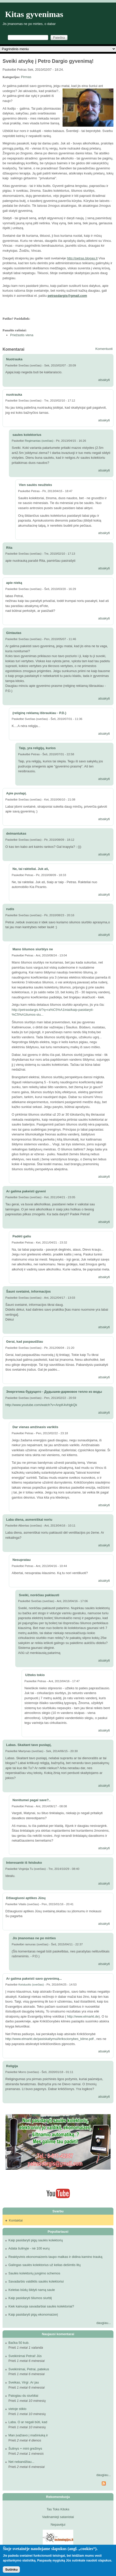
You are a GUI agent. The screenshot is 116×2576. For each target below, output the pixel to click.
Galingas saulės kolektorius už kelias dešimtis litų (44, 2265)
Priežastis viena (21, 335)
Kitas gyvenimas (34, 14)
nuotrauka (14, 394)
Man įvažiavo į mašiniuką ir (28, 2435)
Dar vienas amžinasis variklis (35, 1427)
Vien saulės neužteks (35, 485)
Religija (12, 2066)
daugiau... (103, 2323)
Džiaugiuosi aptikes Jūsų (26, 1898)
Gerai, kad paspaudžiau (24, 1341)
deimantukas (16, 833)
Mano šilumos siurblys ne (32, 949)
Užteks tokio (35, 1675)
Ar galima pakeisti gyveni (26, 1191)
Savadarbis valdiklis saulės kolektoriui (36, 2281)
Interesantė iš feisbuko (24, 1862)
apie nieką (14, 583)
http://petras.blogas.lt (82, 258)
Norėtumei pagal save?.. (31, 1800)
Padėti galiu (21, 1236)
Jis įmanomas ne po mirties (34, 1938)
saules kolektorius (26, 435)
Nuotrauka (14, 359)
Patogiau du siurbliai (23, 2395)
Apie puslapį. (16, 793)
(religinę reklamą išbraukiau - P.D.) (39, 713)
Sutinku (11, 2569)
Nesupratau (21, 1560)
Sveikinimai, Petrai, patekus (28, 2369)
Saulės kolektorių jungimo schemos (34, 2273)
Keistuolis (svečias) (31, 1984)
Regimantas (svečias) (39, 440)
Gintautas (13, 633)
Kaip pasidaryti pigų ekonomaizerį (33, 2314)
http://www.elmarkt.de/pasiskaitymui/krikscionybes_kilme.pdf (49, 2039)
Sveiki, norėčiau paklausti (39, 1595)
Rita (9, 548)
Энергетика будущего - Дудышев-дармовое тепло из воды (54, 1392)
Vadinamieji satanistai (58, 2517)
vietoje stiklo (17, 2409)
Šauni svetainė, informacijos (28, 1291)
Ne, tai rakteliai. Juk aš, (30, 869)
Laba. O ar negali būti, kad (27, 2422)
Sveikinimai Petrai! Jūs (25, 2356)
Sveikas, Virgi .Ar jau (23, 2382)
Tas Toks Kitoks (58, 2509)
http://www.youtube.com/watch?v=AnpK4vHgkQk (41, 1405)
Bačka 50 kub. (18, 2343)
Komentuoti (104, 349)
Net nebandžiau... (21, 2462)
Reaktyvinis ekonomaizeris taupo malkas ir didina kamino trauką (55, 2257)
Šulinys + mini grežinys (25, 2448)
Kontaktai (16, 2220)
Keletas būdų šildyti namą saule (31, 2290)
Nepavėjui (58, 2524)
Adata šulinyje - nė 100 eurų (29, 2248)
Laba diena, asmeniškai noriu (29, 1519)
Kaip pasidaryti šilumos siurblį (30, 2298)
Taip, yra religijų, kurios (37, 748)
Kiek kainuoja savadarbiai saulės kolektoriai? (41, 2306)
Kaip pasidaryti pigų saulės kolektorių (35, 2240)
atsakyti (104, 380)
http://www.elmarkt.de (83, 2016)
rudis (10, 909)
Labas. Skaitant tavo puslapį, (28, 1745)
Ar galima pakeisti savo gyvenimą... (34, 1978)
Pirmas (26, 77)
